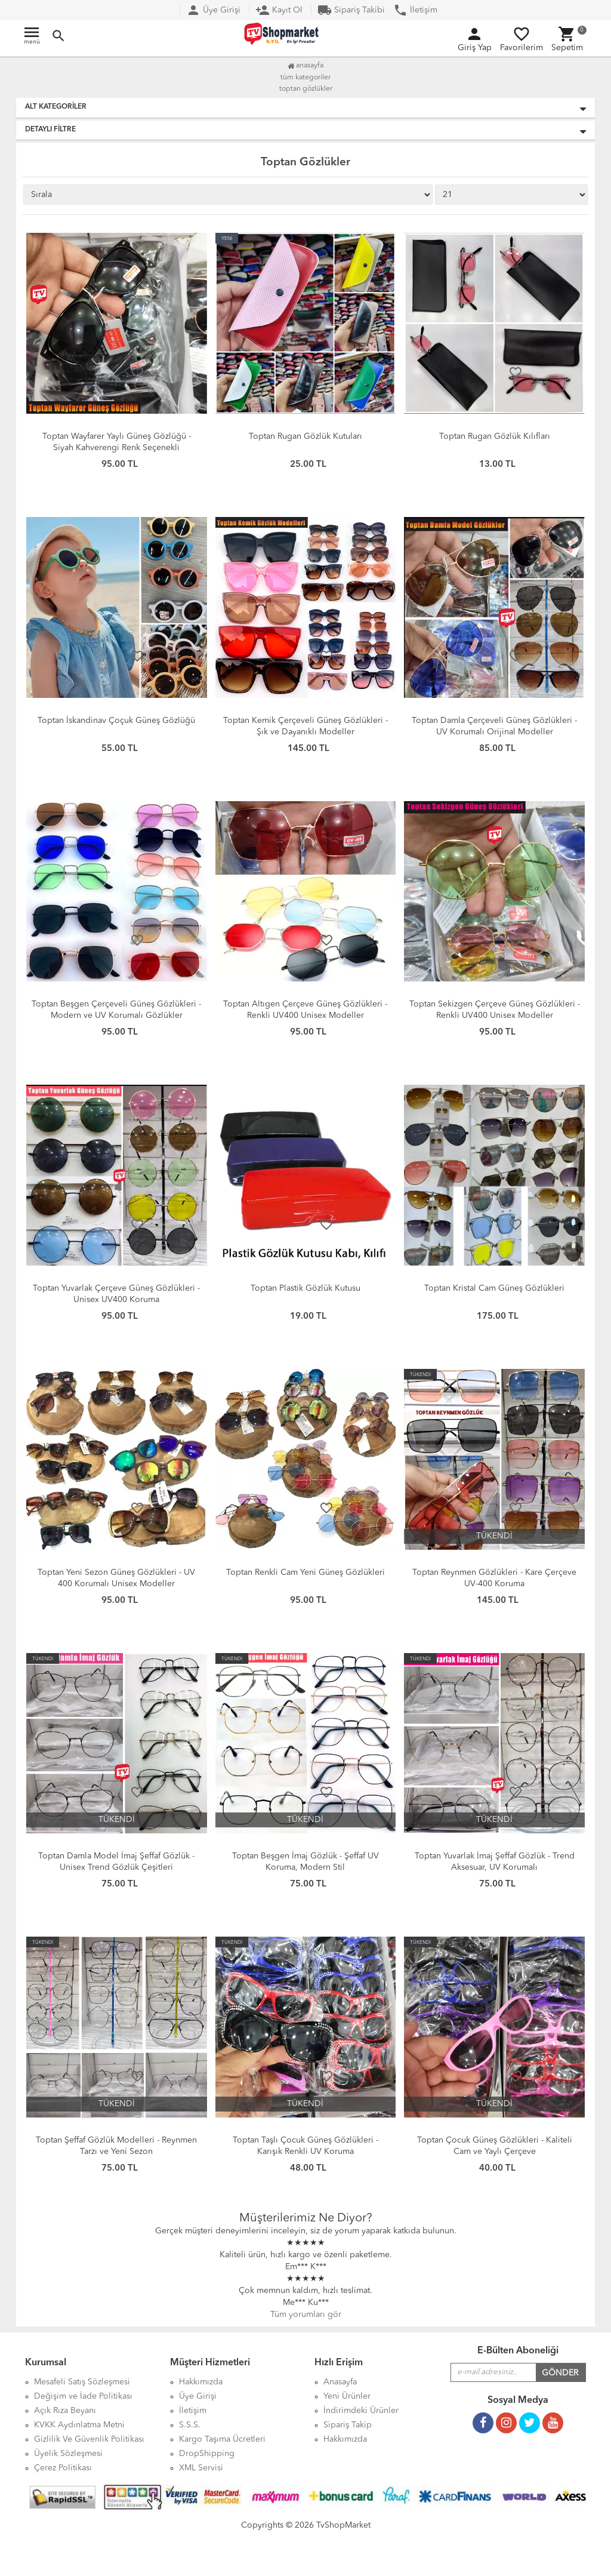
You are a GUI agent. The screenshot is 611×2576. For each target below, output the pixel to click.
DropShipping (206, 2453)
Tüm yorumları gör (305, 2314)
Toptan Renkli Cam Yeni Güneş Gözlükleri (305, 1572)
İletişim (415, 10)
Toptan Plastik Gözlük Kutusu (305, 1288)
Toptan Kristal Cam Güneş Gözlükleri (494, 1288)
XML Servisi (201, 2468)
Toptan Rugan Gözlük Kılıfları (494, 436)
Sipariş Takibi (351, 10)
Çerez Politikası (63, 2468)
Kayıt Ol (279, 10)
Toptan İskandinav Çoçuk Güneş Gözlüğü (116, 720)
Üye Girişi (213, 10)
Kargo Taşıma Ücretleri (222, 2439)
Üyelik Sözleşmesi (68, 2453)
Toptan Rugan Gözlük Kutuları (305, 436)
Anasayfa (305, 65)
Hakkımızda (345, 2439)
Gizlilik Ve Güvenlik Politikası (89, 2439)
